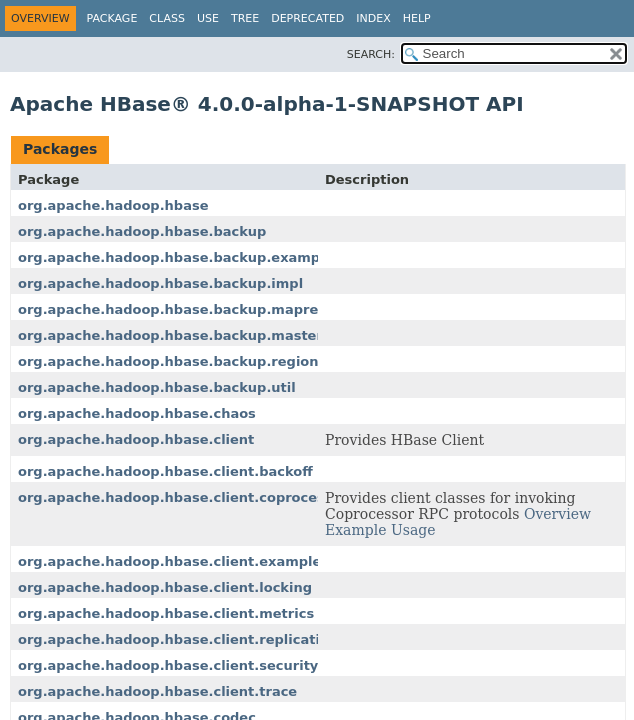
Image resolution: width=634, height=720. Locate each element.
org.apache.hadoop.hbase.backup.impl (160, 283)
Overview (557, 514)
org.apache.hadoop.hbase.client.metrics (166, 613)
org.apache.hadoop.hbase (113, 205)
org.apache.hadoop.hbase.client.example (169, 561)
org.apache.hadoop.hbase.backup (142, 231)
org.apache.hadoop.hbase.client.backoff (165, 471)
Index (373, 18)
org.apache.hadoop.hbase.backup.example (175, 257)
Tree (245, 18)
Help (417, 18)
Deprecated (307, 18)
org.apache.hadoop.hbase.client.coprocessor (183, 497)
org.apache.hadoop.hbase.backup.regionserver (191, 361)
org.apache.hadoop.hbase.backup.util (157, 387)
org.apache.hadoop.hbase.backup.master (170, 335)
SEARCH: (371, 54)
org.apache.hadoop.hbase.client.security (168, 665)
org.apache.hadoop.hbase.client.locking (165, 587)
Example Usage (380, 530)
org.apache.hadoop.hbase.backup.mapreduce (185, 309)
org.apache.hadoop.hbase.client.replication (178, 639)
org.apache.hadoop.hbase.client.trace (157, 691)
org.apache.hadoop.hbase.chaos (137, 413)
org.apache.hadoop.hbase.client (136, 439)
